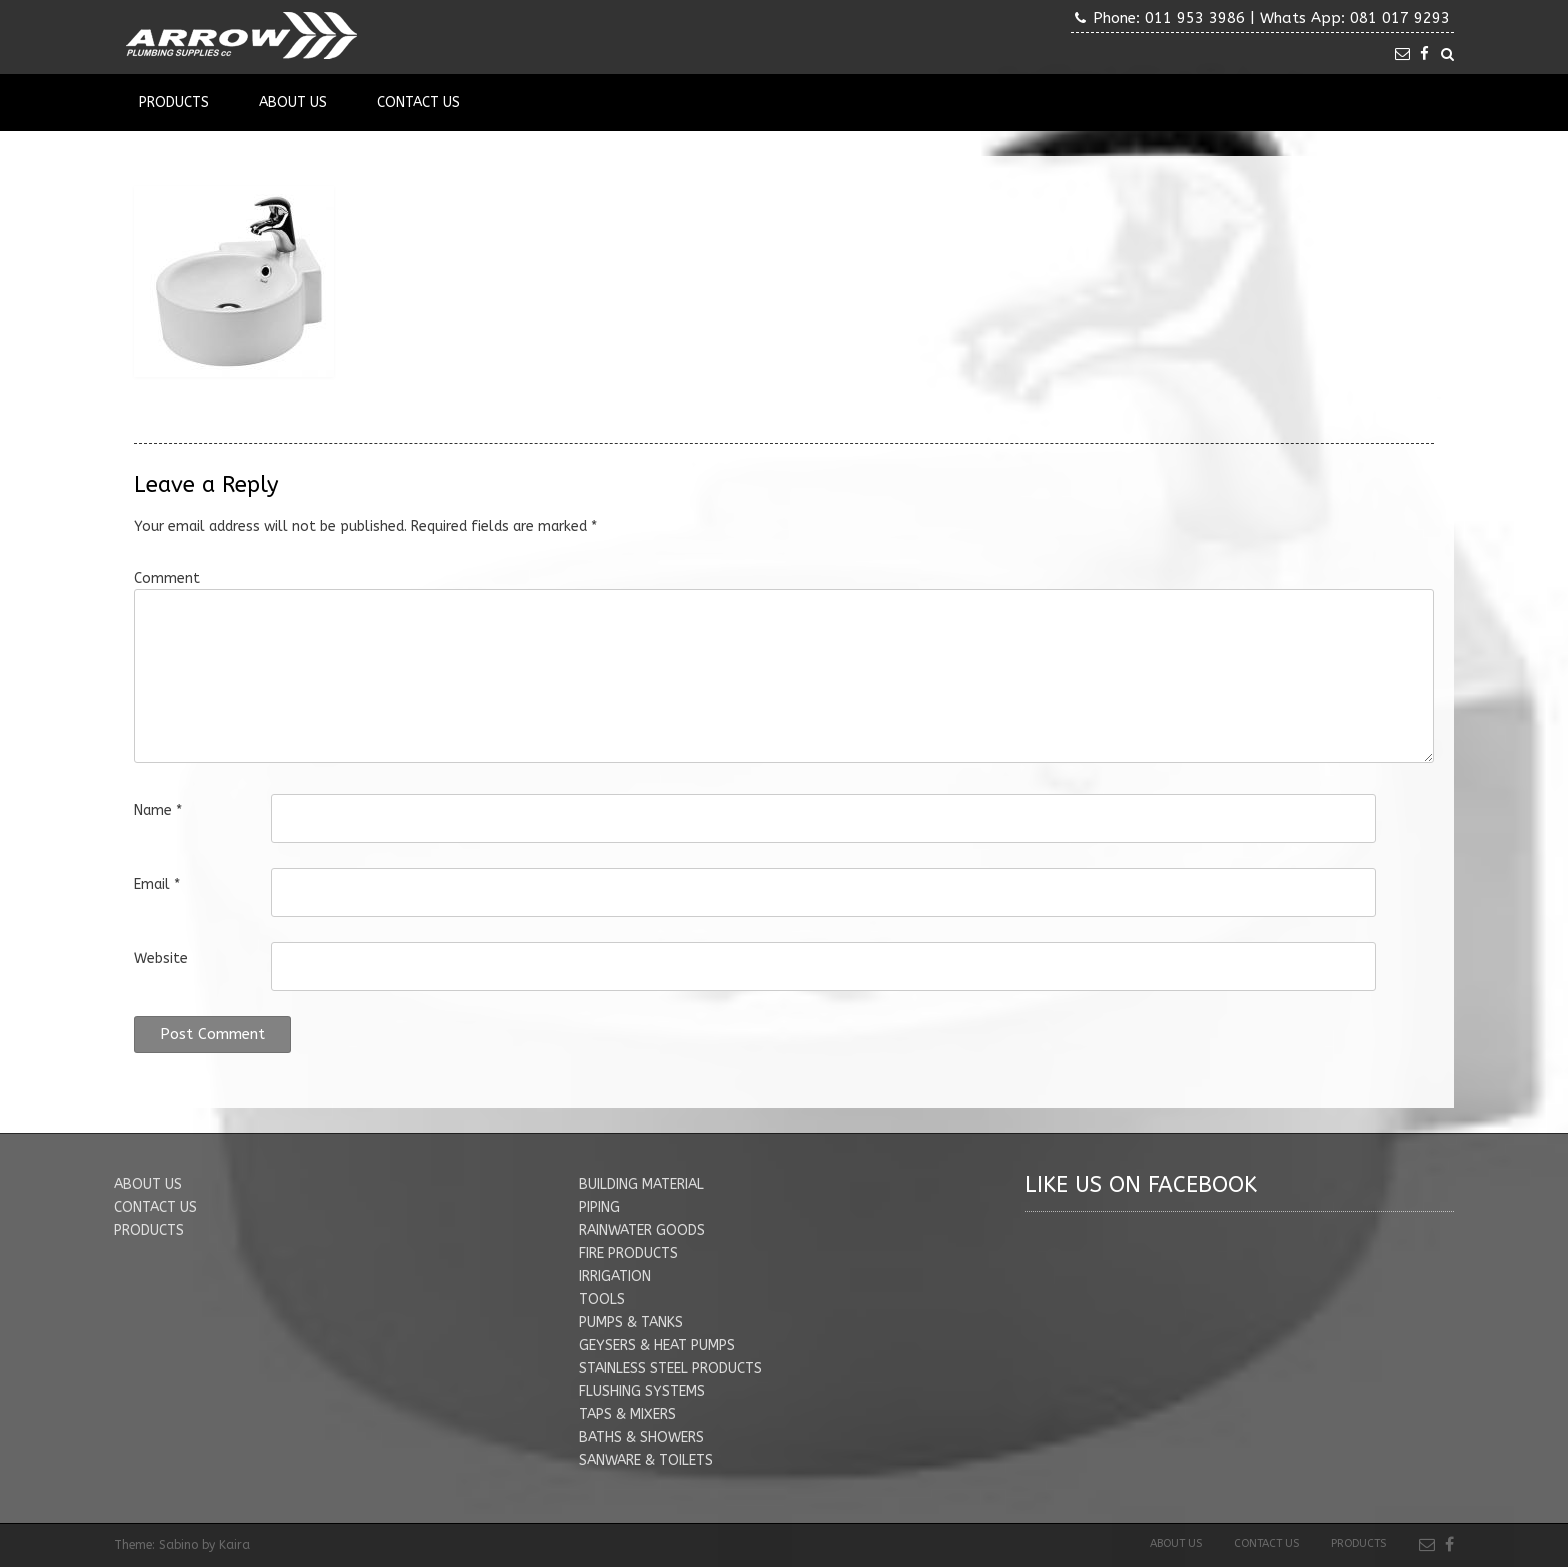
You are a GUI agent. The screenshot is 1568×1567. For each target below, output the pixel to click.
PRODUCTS (149, 1230)
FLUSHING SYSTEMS (642, 1391)
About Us (293, 102)
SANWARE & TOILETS (646, 1460)
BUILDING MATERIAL (641, 1184)
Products (174, 102)
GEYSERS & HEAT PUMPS (657, 1345)
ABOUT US (148, 1184)
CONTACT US (155, 1207)
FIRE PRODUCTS (628, 1253)
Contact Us (418, 102)
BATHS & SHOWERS (641, 1437)
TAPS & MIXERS (627, 1414)
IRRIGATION (615, 1276)
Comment (167, 578)
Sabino (178, 1545)
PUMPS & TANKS (631, 1322)
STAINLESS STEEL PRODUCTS (670, 1368)
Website (161, 958)
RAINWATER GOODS (642, 1230)
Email (157, 884)
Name (158, 810)
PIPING (599, 1207)
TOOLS (602, 1299)
